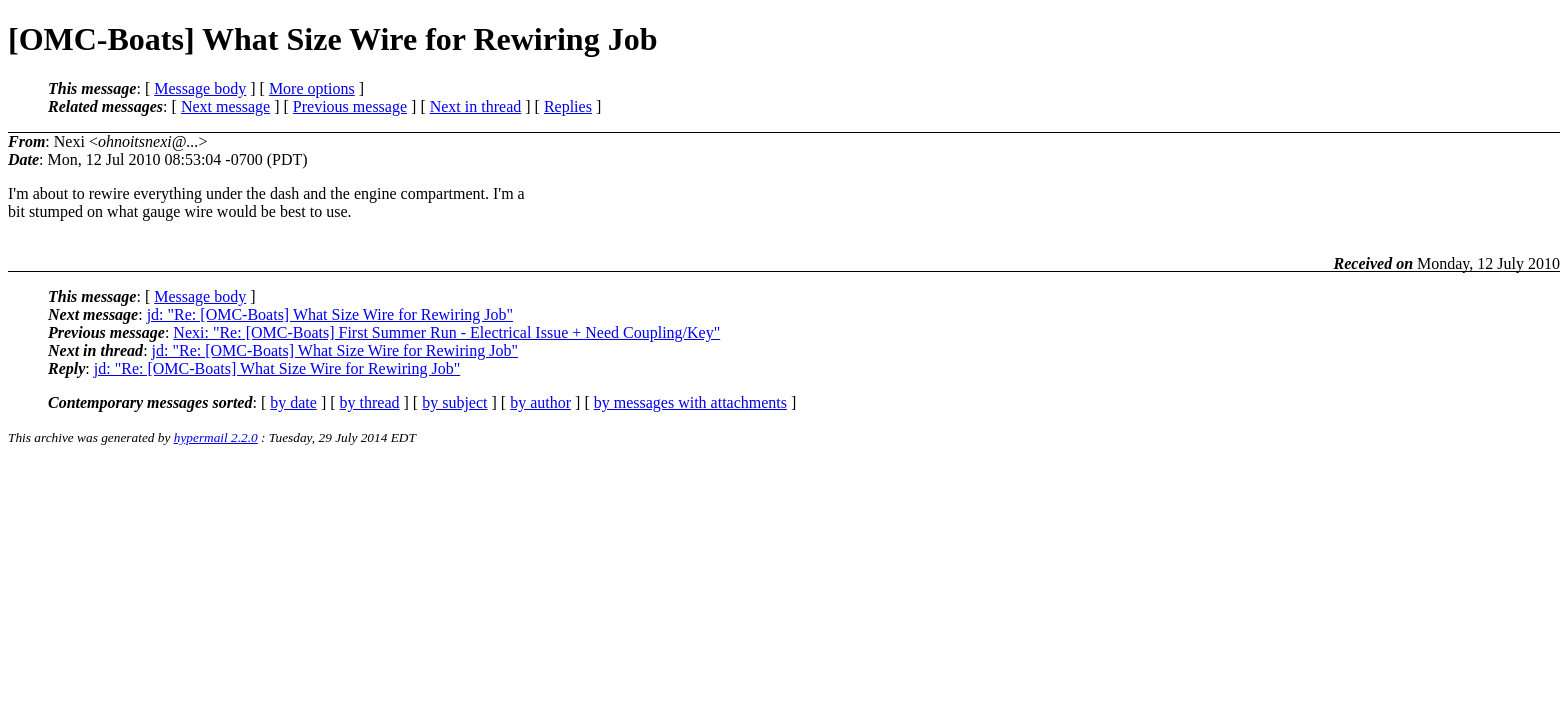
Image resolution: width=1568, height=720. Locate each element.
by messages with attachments (690, 402)
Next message (225, 106)
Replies (568, 106)
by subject (454, 402)
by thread (370, 402)
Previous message (350, 106)
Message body (200, 88)
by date (293, 402)
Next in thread (476, 106)
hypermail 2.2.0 (216, 437)
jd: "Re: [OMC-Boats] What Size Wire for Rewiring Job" (330, 314)
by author (540, 402)
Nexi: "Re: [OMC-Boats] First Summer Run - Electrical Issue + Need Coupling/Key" (446, 332)
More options (312, 88)
